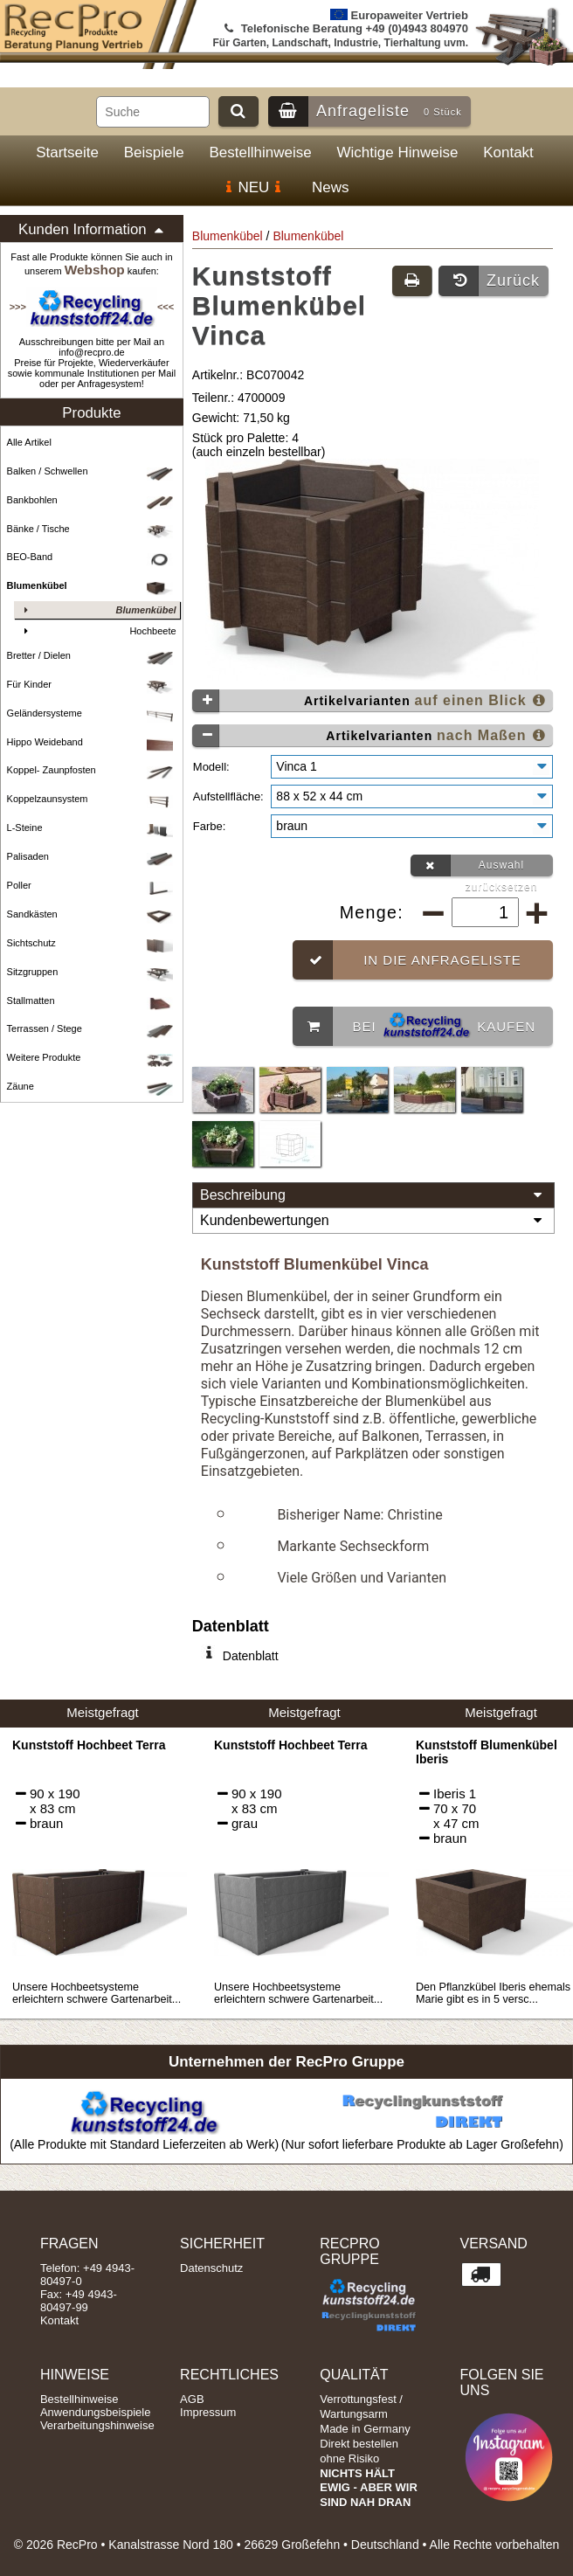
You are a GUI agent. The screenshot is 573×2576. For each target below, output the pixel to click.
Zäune (92, 1086)
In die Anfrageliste (407, 953)
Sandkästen (92, 914)
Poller (92, 885)
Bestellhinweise (261, 152)
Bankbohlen (92, 500)
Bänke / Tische (92, 529)
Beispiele (154, 152)
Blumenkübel (227, 236)
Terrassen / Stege (92, 1029)
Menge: (375, 905)
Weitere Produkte (92, 1057)
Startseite (67, 152)
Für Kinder (92, 684)
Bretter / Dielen (92, 655)
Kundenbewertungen (373, 1214)
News (330, 187)
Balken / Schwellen (92, 471)
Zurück (489, 281)
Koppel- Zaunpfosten (92, 770)
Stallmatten (92, 1001)
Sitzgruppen (92, 972)
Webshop (95, 269)
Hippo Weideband (92, 742)
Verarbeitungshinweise (97, 2418)
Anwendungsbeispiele (95, 2405)
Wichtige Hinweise (398, 152)
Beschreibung (373, 1188)
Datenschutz (211, 2261)
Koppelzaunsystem (92, 799)
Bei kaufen (414, 1019)
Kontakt (508, 152)
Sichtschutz (92, 943)
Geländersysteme (92, 713)
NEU (253, 187)
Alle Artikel (29, 442)
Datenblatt (251, 1649)
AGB (192, 2392)
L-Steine (92, 828)
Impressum (208, 2405)
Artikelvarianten (370, 700)
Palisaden (92, 856)
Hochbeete (96, 631)
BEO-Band (92, 557)
